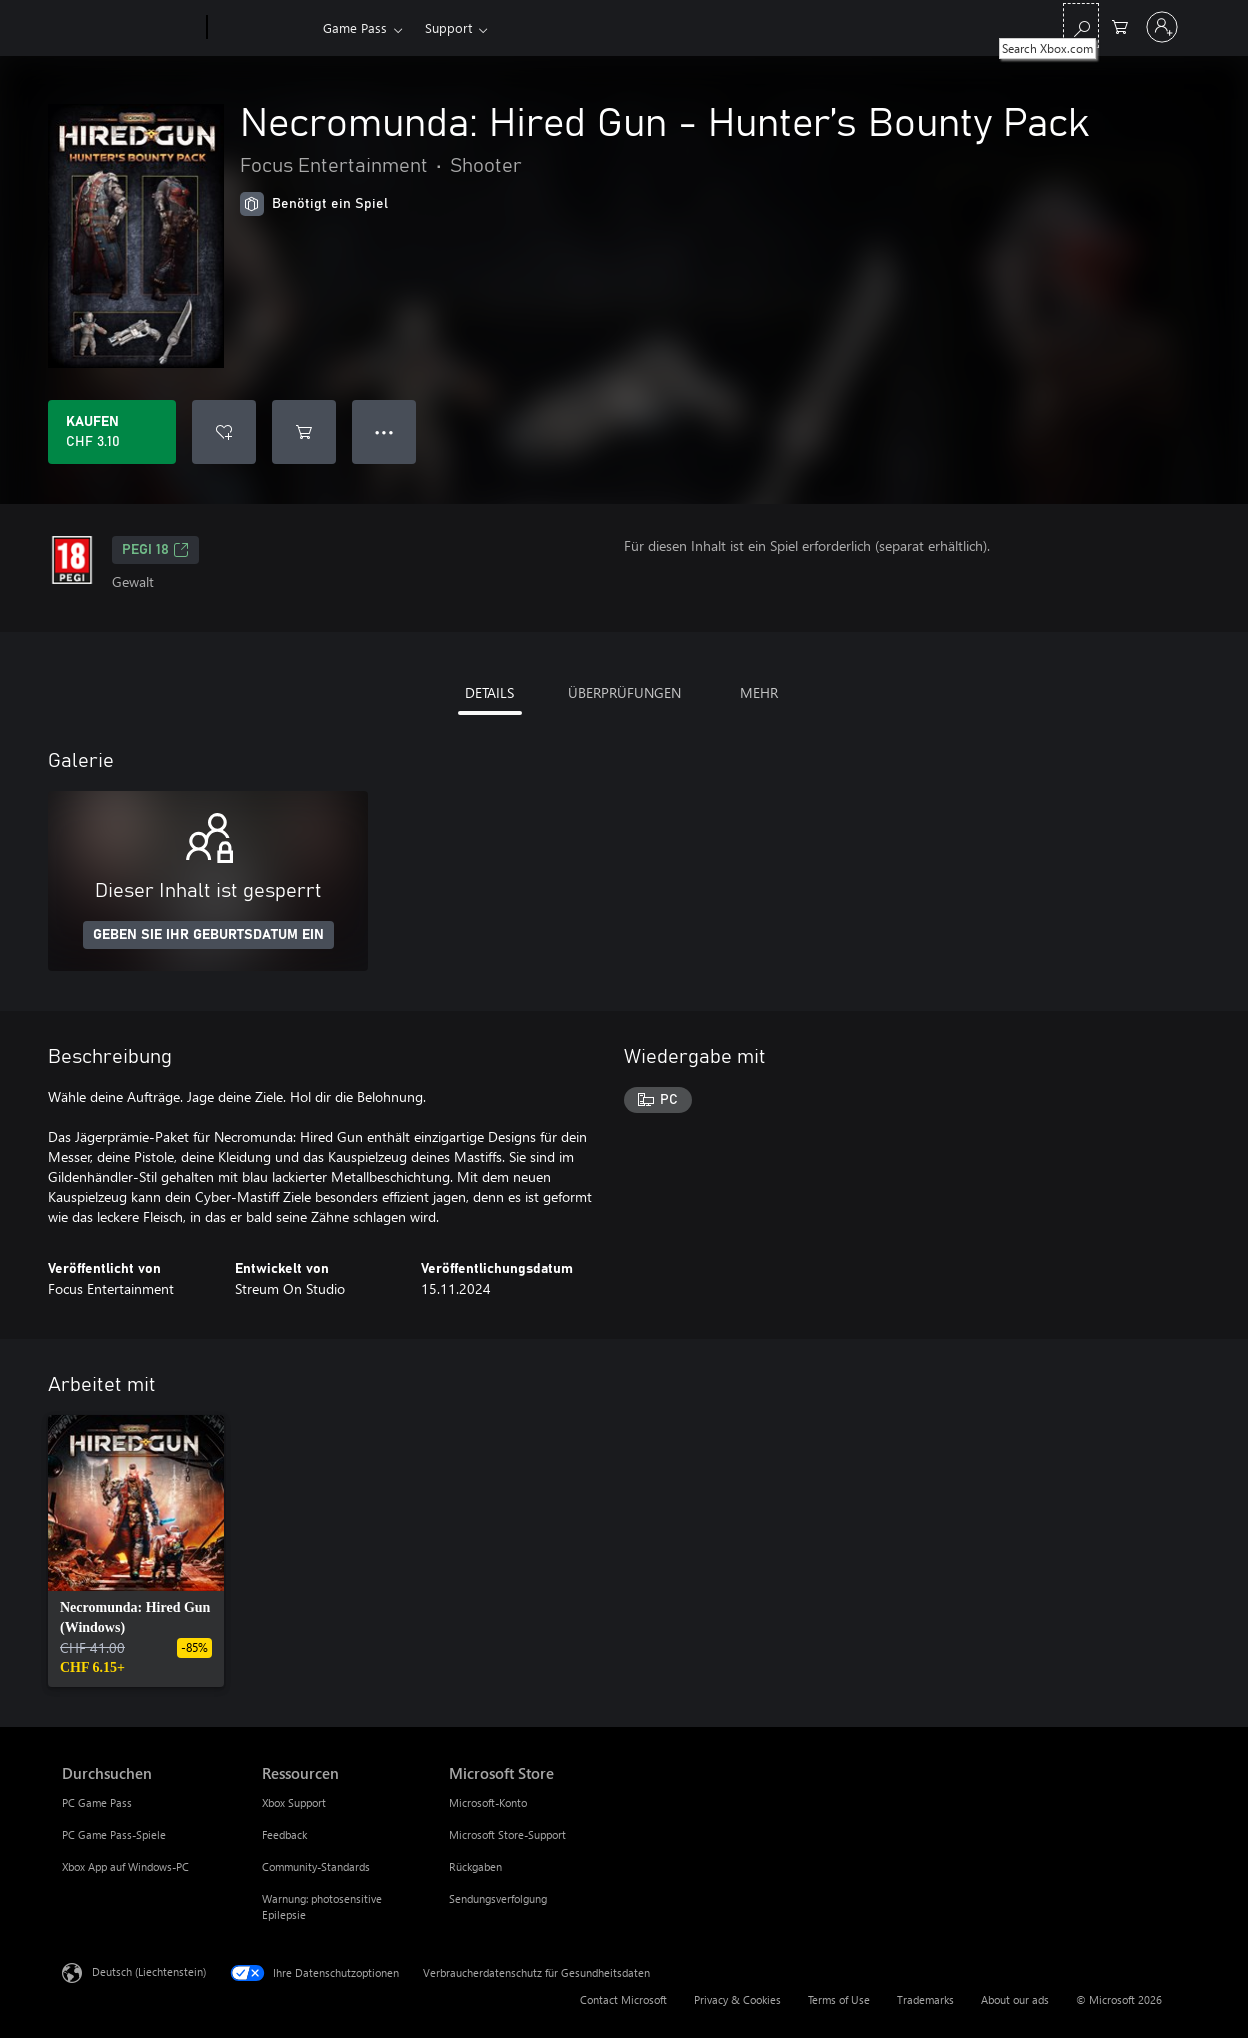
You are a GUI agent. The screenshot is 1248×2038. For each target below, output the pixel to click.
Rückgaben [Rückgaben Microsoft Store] (475, 1866)
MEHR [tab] (759, 692)
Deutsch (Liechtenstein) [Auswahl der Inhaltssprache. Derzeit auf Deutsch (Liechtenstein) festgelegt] (149, 1971)
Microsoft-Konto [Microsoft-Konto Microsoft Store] (488, 1802)
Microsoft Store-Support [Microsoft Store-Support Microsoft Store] (507, 1834)
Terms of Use (839, 1999)
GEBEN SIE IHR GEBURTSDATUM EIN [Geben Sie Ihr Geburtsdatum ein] (208, 935)
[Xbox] (262, 28)
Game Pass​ (355, 27)
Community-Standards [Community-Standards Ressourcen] (316, 1866)
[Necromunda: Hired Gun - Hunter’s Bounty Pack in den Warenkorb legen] (304, 432)
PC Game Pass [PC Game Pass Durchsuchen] (97, 1802)
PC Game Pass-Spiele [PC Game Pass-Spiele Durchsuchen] (114, 1834)
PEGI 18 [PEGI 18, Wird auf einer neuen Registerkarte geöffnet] (155, 550)
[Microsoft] (130, 28)
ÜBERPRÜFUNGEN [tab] (624, 692)
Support (448, 27)
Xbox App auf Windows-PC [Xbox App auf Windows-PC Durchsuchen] (125, 1866)
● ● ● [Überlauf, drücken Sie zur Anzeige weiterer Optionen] (384, 431)
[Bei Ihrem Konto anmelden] (1162, 27)
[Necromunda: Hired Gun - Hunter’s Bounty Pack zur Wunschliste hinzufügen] (224, 432)
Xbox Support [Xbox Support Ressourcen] (294, 1802)
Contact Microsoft (623, 1999)
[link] (136, 1551)
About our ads (1015, 1999)
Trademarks (925, 1999)
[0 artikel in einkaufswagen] (1120, 25)
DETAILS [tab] (489, 692)
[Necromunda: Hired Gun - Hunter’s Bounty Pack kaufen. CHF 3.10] (112, 432)
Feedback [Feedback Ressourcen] (284, 1834)
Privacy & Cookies (737, 1999)
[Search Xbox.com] (1081, 25)
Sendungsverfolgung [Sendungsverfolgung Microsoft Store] (498, 1898)
